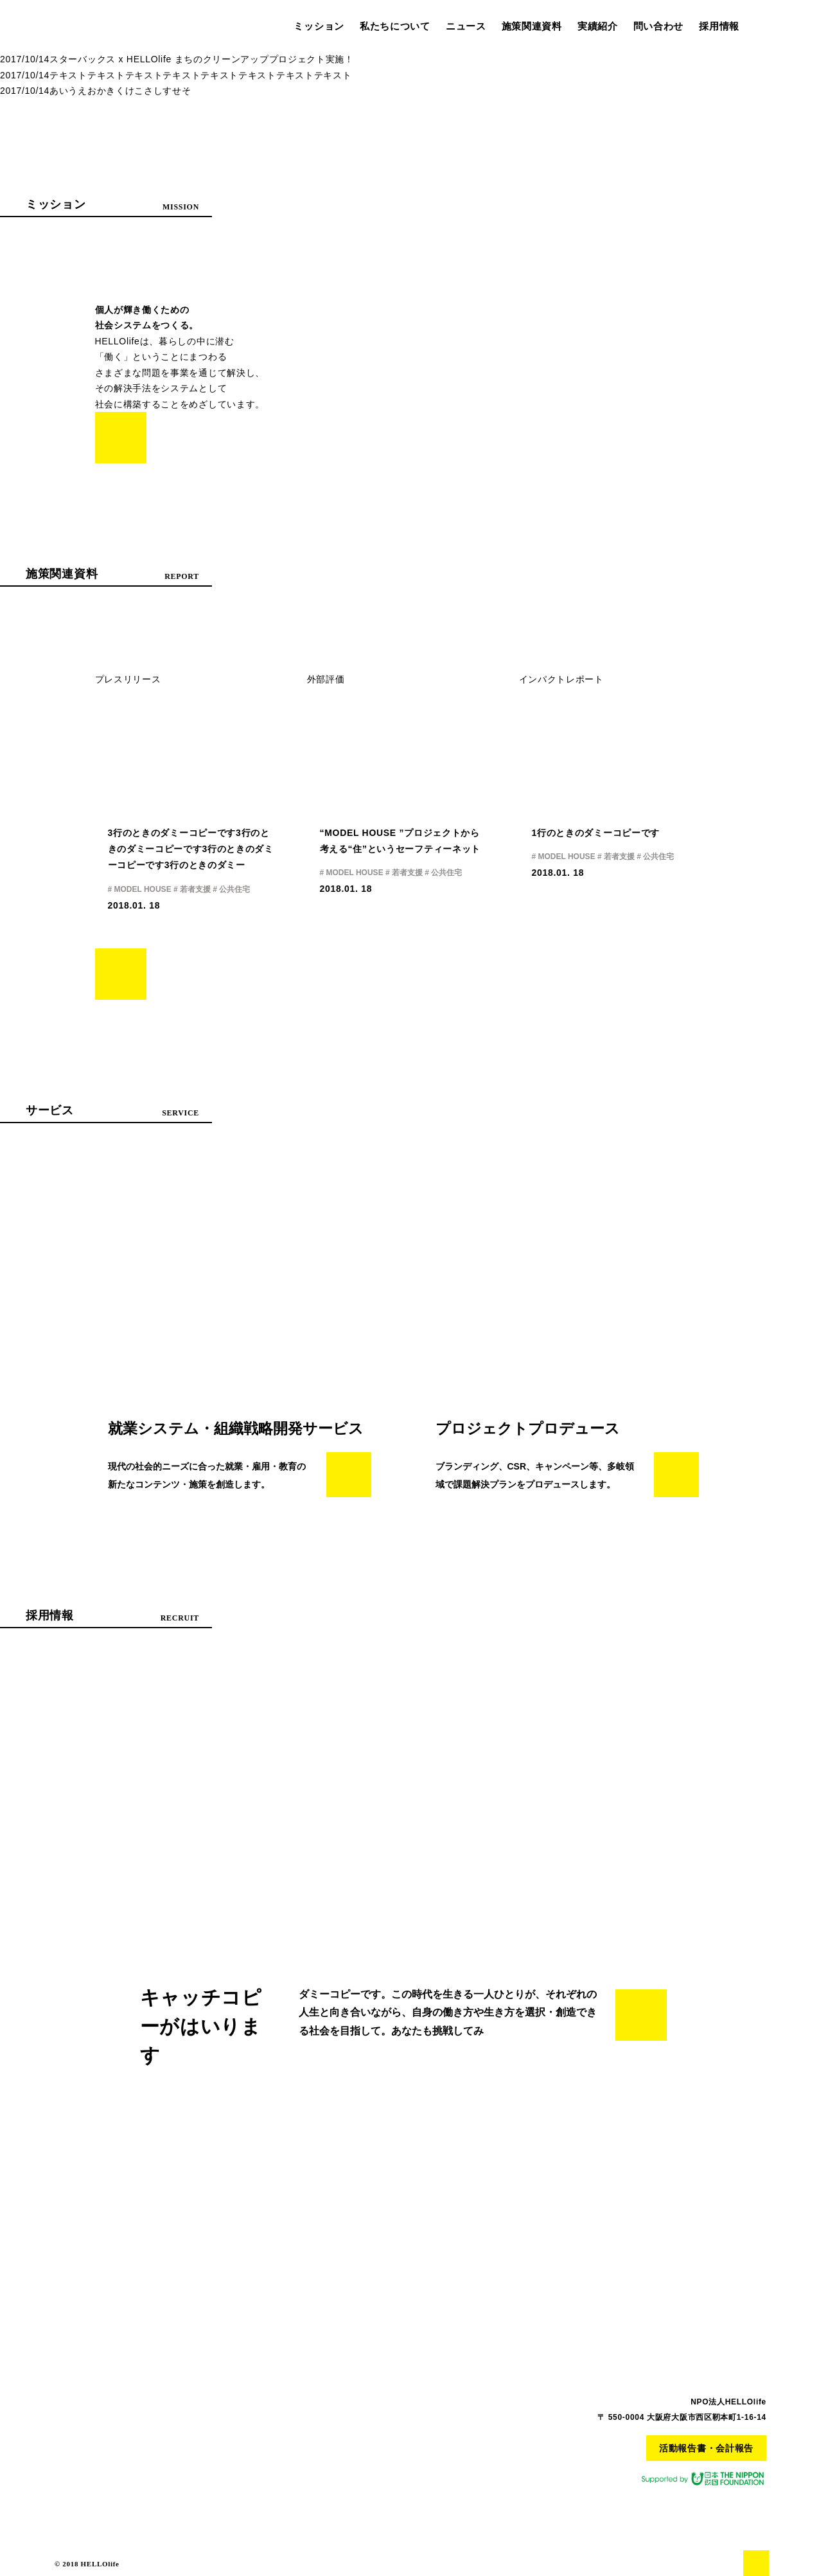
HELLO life (80, 24)
